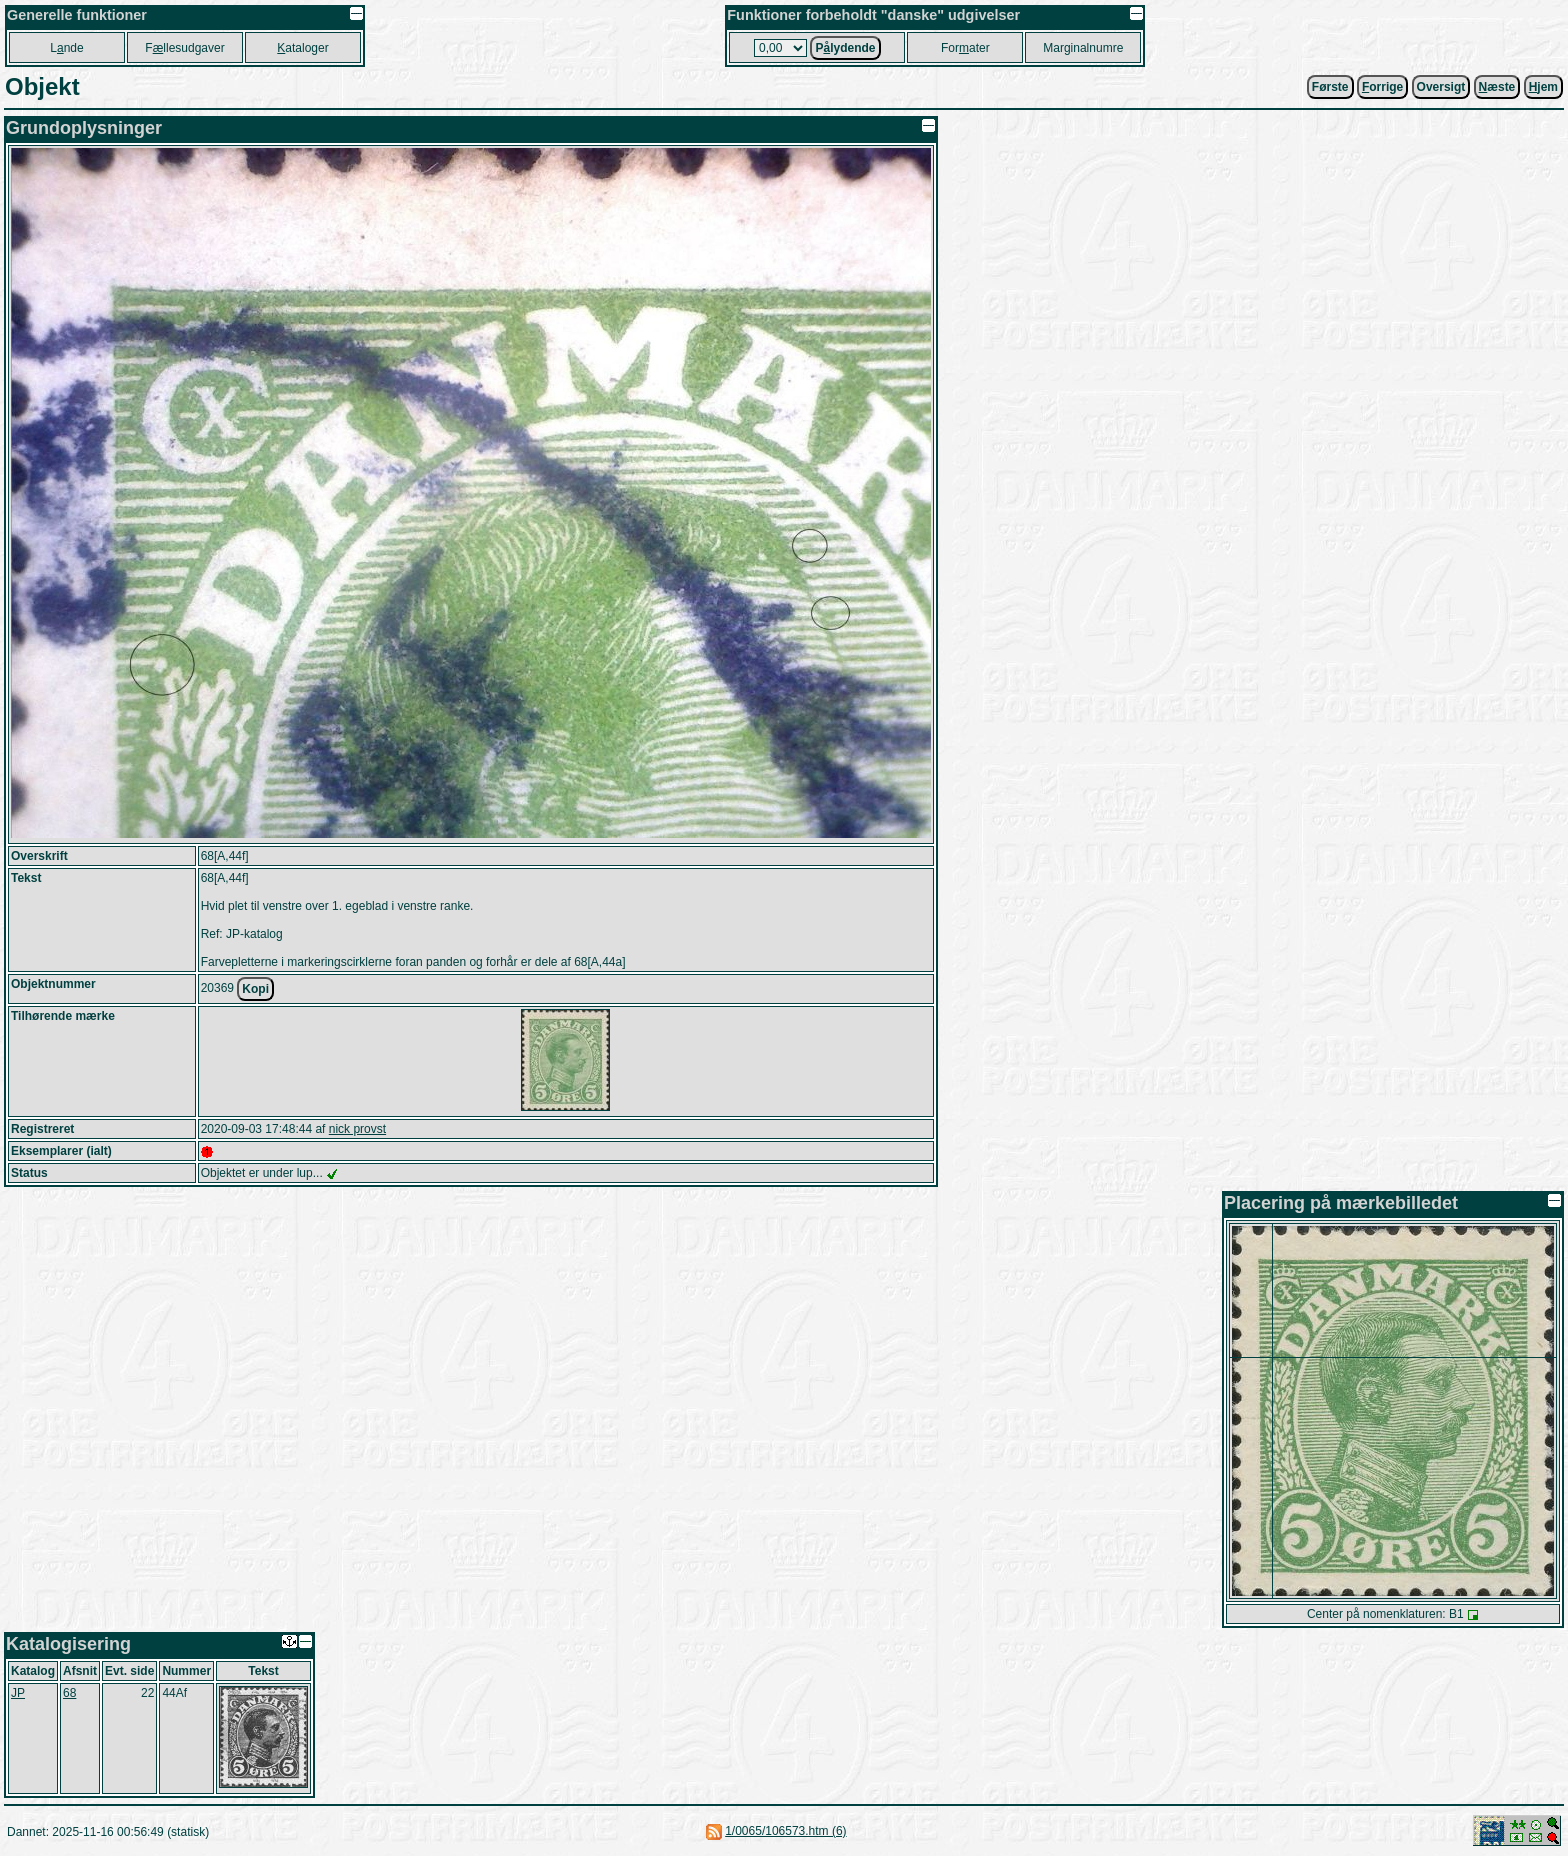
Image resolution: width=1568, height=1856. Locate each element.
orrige (1382, 87)
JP (18, 1693)
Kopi (255, 989)
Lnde (66, 48)
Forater (965, 48)
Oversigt (1441, 87)
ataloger (302, 48)
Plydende (845, 48)
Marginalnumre (1083, 48)
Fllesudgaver (184, 48)
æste (1497, 87)
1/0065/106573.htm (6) (785, 1831)
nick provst (357, 1129)
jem (1543, 87)
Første (1330, 87)
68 (69, 1693)
